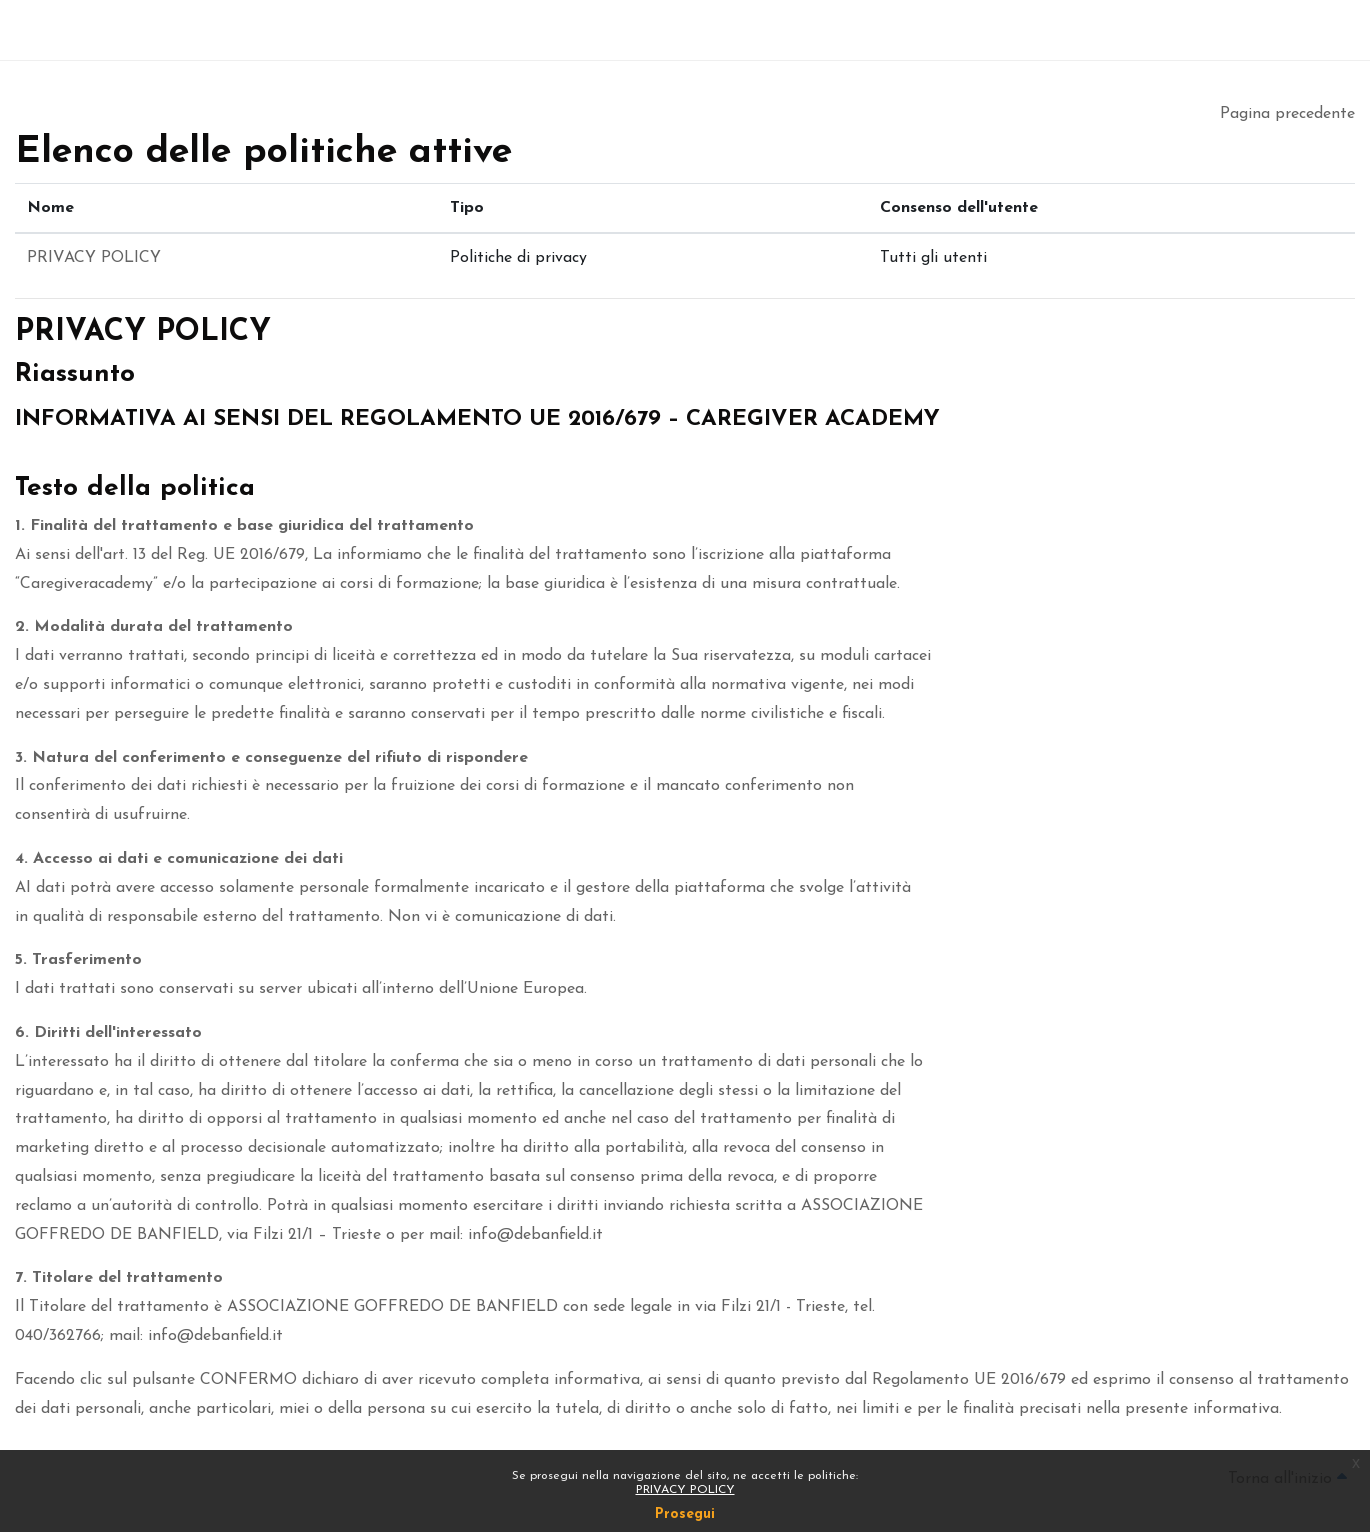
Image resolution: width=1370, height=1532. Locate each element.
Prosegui (685, 1514)
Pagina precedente (1287, 114)
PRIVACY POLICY (685, 1490)
